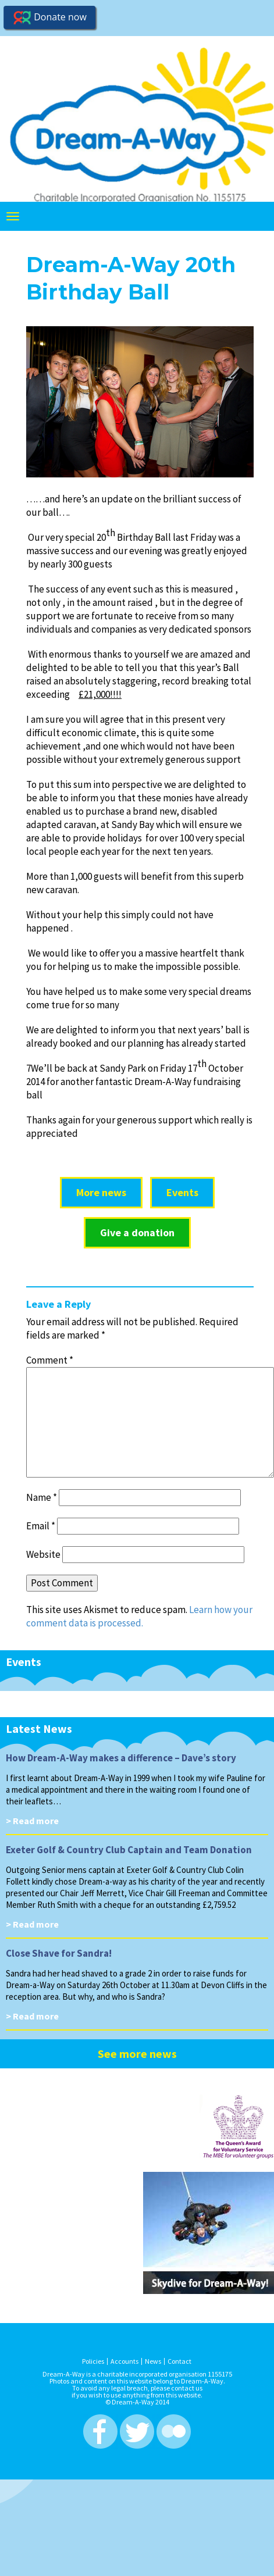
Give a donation (137, 1232)
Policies (93, 2361)
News (153, 2361)
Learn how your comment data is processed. (139, 1616)
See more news (137, 2053)
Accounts (124, 2361)
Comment (49, 1360)
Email (40, 1525)
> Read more (32, 1820)
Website (43, 1554)
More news (101, 1192)
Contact (179, 2361)
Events (182, 1192)
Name (41, 1497)
